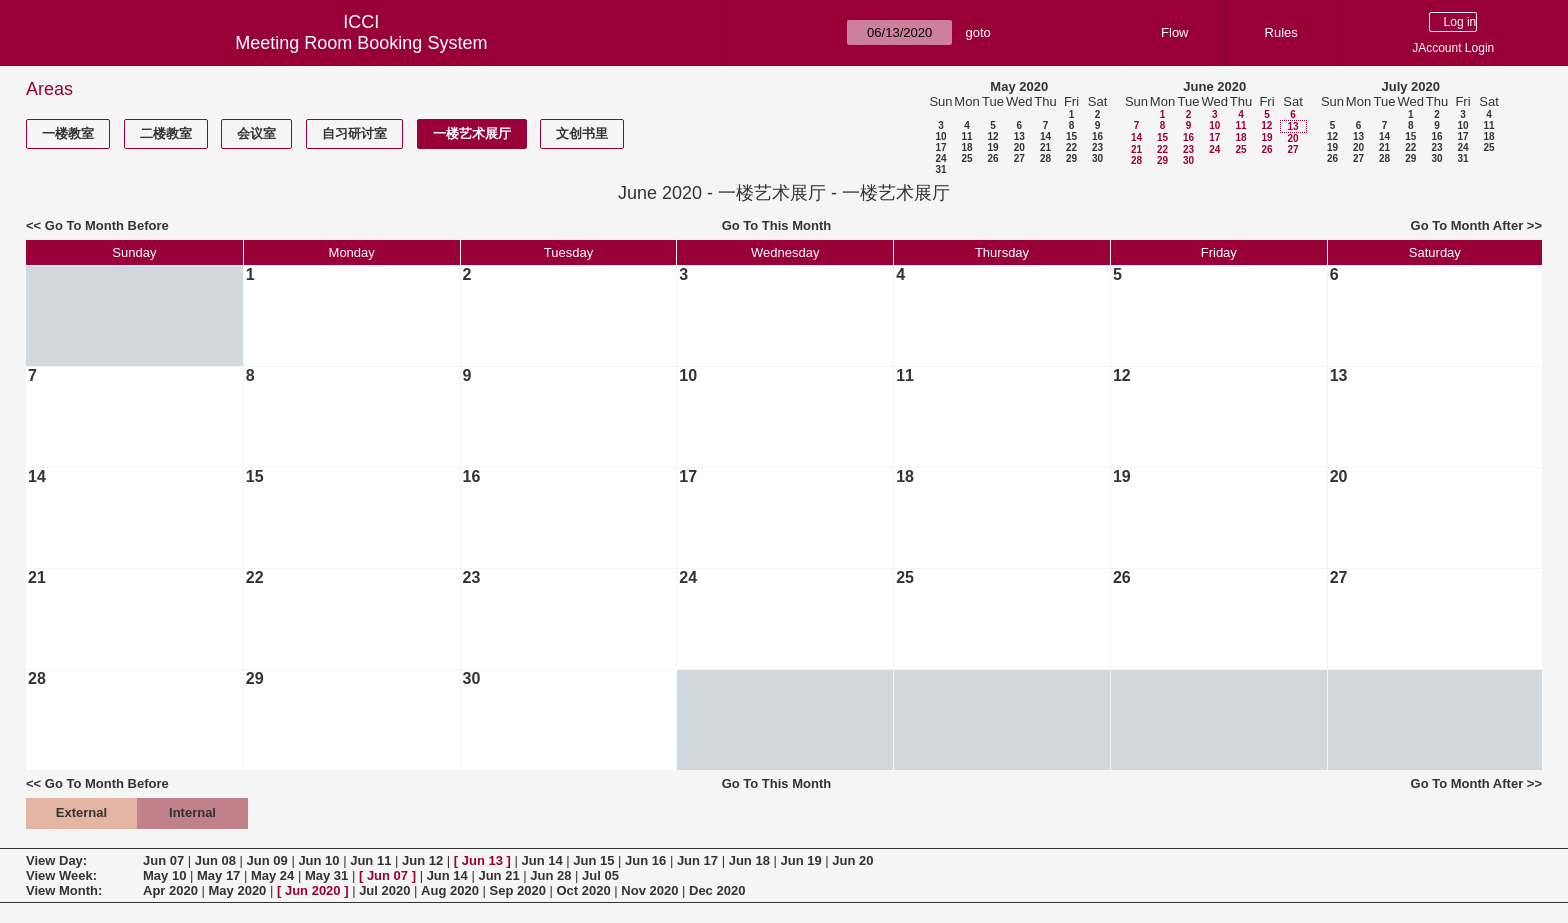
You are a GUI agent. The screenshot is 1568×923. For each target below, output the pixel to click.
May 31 (326, 875)
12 (992, 136)
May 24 (272, 875)
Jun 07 (163, 860)
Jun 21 (498, 875)
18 (966, 147)
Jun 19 (800, 860)
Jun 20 (852, 860)
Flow (1174, 32)
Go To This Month (777, 225)
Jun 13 (482, 860)
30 (1097, 158)
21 (1045, 147)
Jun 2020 (313, 890)
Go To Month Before (107, 225)
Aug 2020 (450, 890)
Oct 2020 (583, 890)
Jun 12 (422, 860)
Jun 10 (318, 860)
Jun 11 (370, 860)
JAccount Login (1453, 48)
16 (1097, 136)
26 (992, 158)
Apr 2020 (170, 890)
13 (1019, 136)
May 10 (164, 875)
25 (966, 158)
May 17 (218, 875)
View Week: (61, 875)
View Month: (64, 890)
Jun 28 (550, 875)
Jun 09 (267, 860)
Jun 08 (215, 860)
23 (1097, 147)
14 (1045, 136)
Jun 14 (541, 860)
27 (1019, 158)
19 (992, 147)
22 (1071, 147)
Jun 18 (749, 860)
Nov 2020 (649, 890)
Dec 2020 (717, 890)
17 (940, 147)
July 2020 (1410, 86)
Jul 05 (600, 875)
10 (940, 136)
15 (1071, 136)
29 (1071, 158)
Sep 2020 (518, 890)
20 (1019, 147)
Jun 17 (697, 860)
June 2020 (1214, 86)
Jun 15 (593, 860)
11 (966, 136)
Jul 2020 (384, 890)
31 (940, 169)
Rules (1281, 32)
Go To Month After (1467, 225)
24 (940, 158)
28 (1045, 158)
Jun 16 (645, 860)
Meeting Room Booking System (361, 43)
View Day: (56, 860)
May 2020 (1019, 86)
